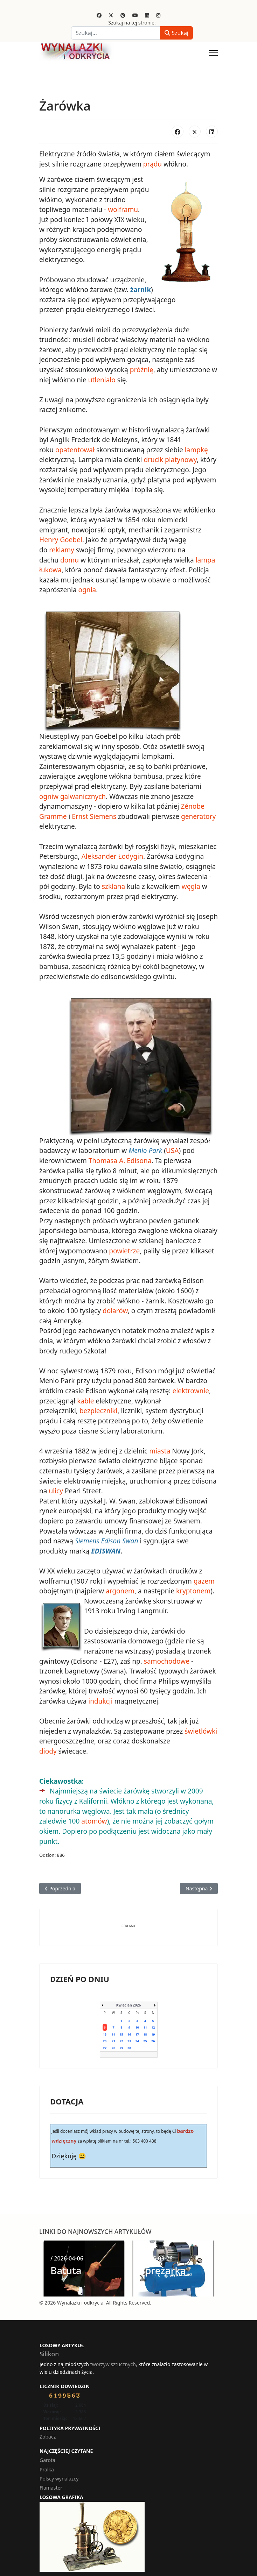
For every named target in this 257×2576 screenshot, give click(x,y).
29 (121, 2032)
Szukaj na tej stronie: (132, 22)
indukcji (100, 1696)
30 (129, 2032)
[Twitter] (111, 15)
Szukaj (176, 33)
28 (113, 2032)
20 (104, 2025)
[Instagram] (158, 15)
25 (145, 2025)
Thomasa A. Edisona (119, 1157)
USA (172, 1148)
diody (47, 1746)
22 (121, 2025)
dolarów (114, 1307)
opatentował (75, 448)
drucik (152, 458)
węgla (190, 884)
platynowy (180, 458)
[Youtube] (135, 15)
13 (104, 2018)
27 (104, 2032)
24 (137, 2025)
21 (113, 2025)
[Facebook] (99, 15)
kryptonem (193, 1586)
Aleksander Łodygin (112, 854)
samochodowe (166, 1656)
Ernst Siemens (94, 814)
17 (137, 2018)
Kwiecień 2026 (128, 1989)
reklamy (61, 548)
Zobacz (48, 2421)
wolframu (123, 209)
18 (145, 2018)
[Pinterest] (122, 15)
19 (153, 2018)
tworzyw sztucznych (113, 2348)
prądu (152, 164)
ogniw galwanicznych (72, 794)
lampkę (195, 448)
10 (137, 2012)
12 (153, 2012)
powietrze (124, 1247)
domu (69, 558)
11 (145, 2012)
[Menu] (213, 53)
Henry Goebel (60, 538)
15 (121, 2018)
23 (129, 2025)
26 (153, 2025)
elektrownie (190, 1387)
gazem (203, 1576)
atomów (65, 1815)
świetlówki (200, 1726)
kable (85, 1397)
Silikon (49, 2338)
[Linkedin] (147, 15)
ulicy (56, 1487)
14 (113, 2018)
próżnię (141, 369)
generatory (198, 814)
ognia (87, 588)
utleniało (101, 378)
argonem (119, 1586)
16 (129, 2018)
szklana (113, 884)
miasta (159, 1447)
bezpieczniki (98, 1407)
